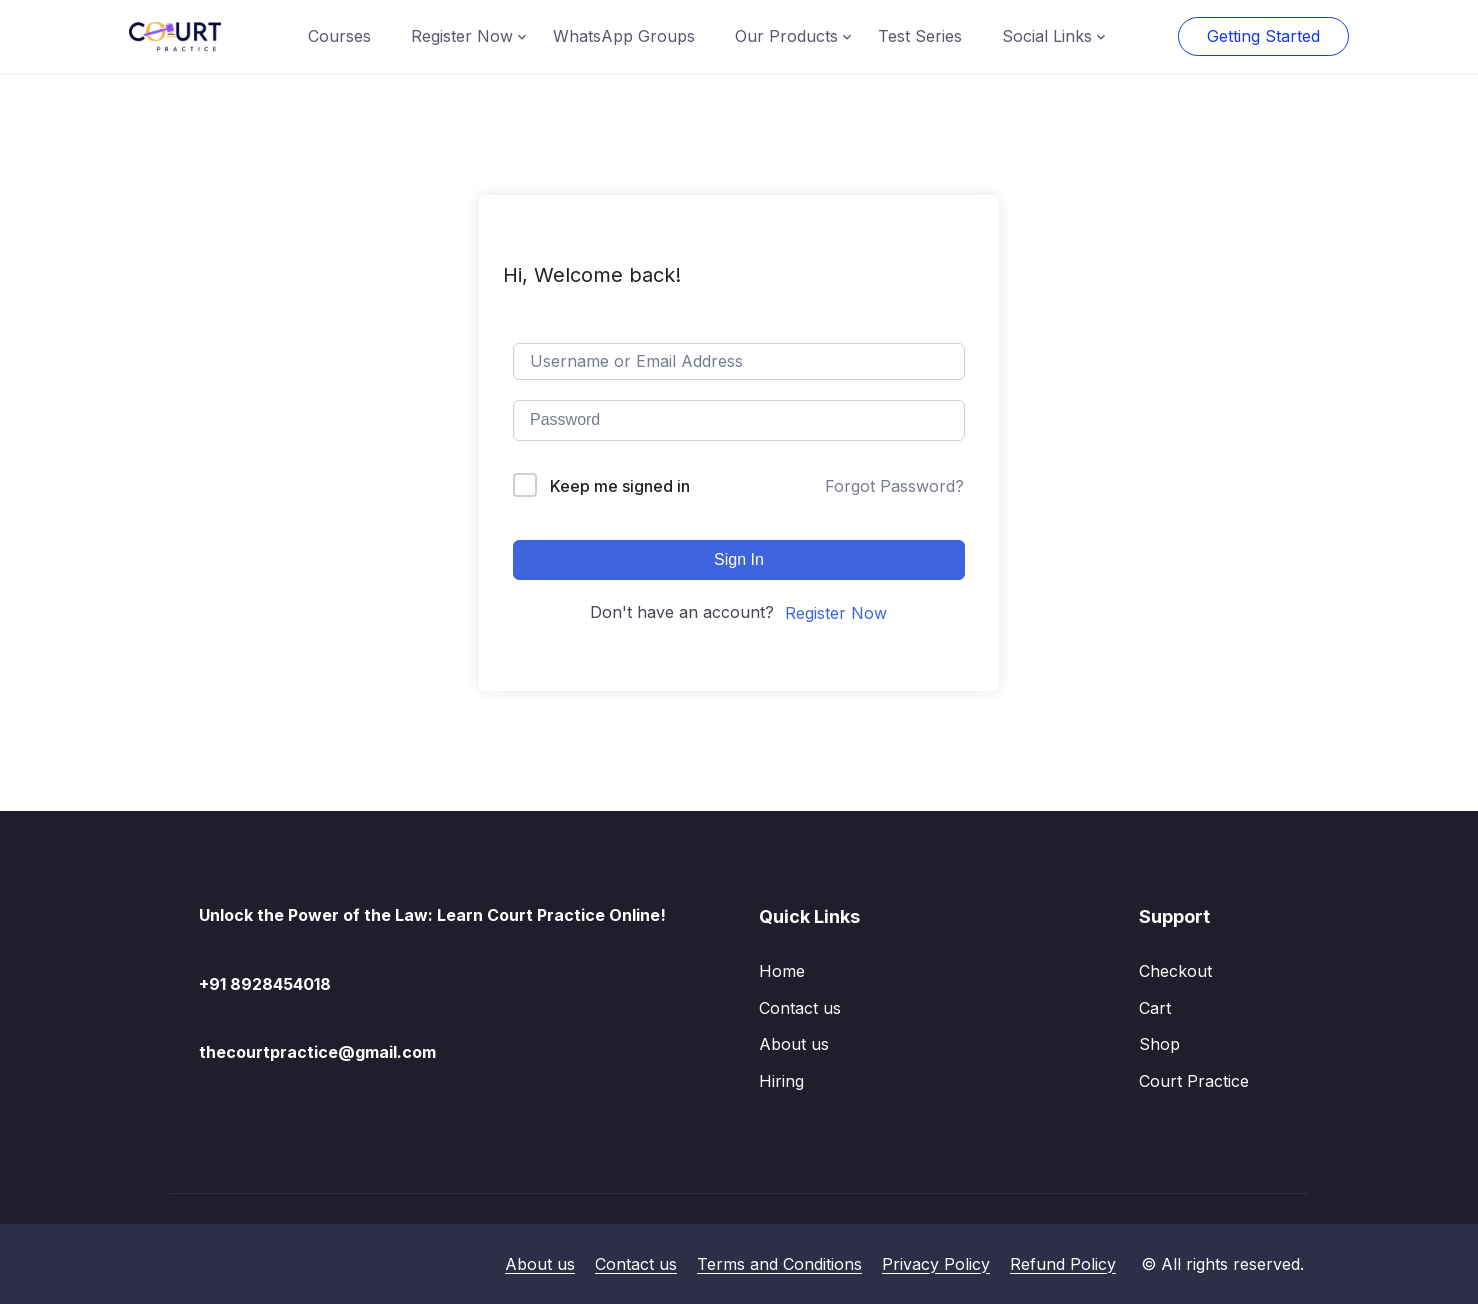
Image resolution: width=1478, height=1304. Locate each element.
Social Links (1047, 36)
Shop (1159, 1044)
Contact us (800, 1008)
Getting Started (1263, 36)
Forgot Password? (894, 486)
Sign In (739, 559)
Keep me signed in (620, 486)
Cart (1155, 1008)
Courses (339, 36)
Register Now (462, 36)
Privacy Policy (936, 1264)
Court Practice (1194, 1081)
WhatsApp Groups (624, 36)
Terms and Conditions (779, 1264)
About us (794, 1044)
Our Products (786, 36)
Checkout (1175, 971)
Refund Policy (1063, 1264)
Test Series (920, 36)
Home (782, 971)
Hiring (781, 1081)
